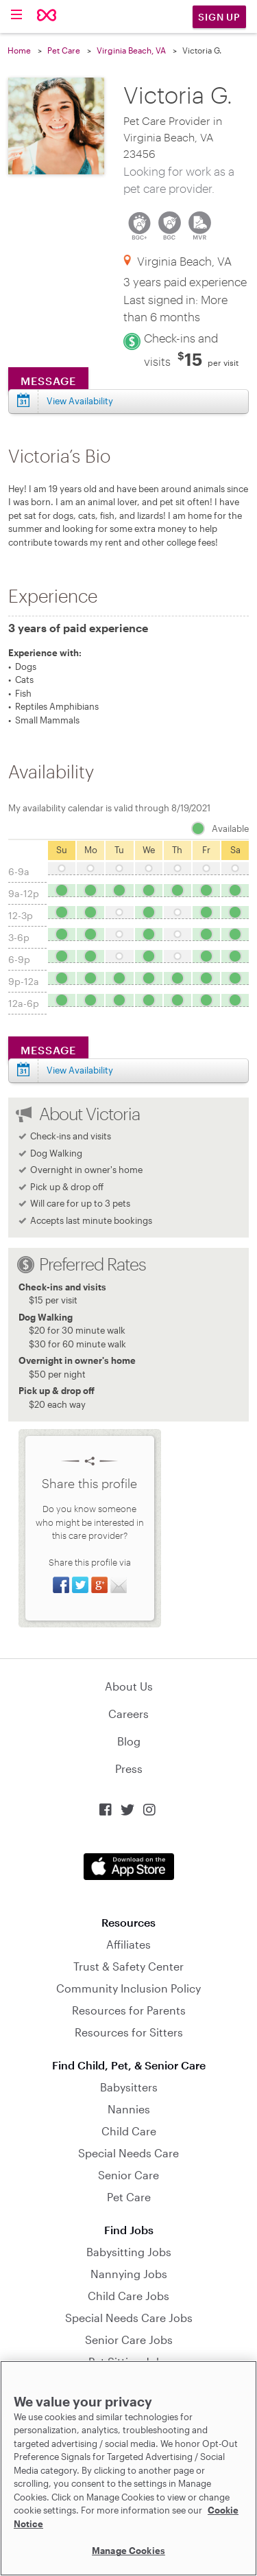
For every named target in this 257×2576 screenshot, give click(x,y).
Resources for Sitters (129, 2032)
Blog (128, 1741)
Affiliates (128, 1944)
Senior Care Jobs (129, 2339)
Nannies (129, 2108)
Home (19, 50)
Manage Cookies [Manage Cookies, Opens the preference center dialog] (128, 2550)
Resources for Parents (129, 2010)
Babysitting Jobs (128, 2251)
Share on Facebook (61, 1585)
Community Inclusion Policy (128, 1988)
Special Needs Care (128, 2152)
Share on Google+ (99, 1585)
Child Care (128, 2130)
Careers (128, 1713)
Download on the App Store (129, 1866)
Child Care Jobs (128, 2295)
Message (48, 380)
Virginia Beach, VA (131, 50)
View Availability (80, 400)
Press (129, 1768)
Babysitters (129, 2086)
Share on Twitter (80, 1585)
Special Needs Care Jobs (129, 2317)
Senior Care (128, 2174)
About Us (129, 1686)
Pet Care (63, 50)
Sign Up (219, 17)
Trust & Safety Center (128, 1966)
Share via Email (118, 1585)
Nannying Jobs (128, 2273)
